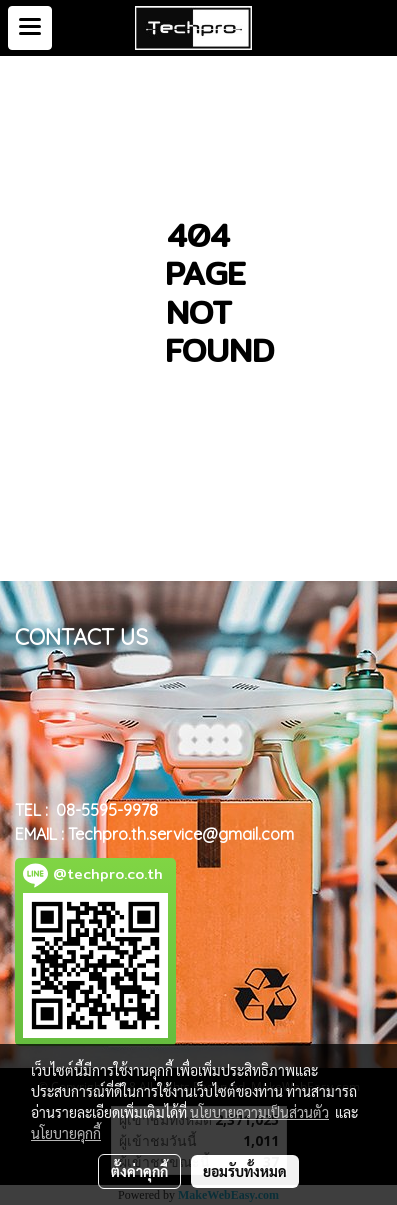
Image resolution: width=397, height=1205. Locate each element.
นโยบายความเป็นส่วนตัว (259, 1112)
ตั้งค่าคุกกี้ (139, 1171)
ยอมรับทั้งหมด (245, 1171)
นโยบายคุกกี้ (66, 1133)
